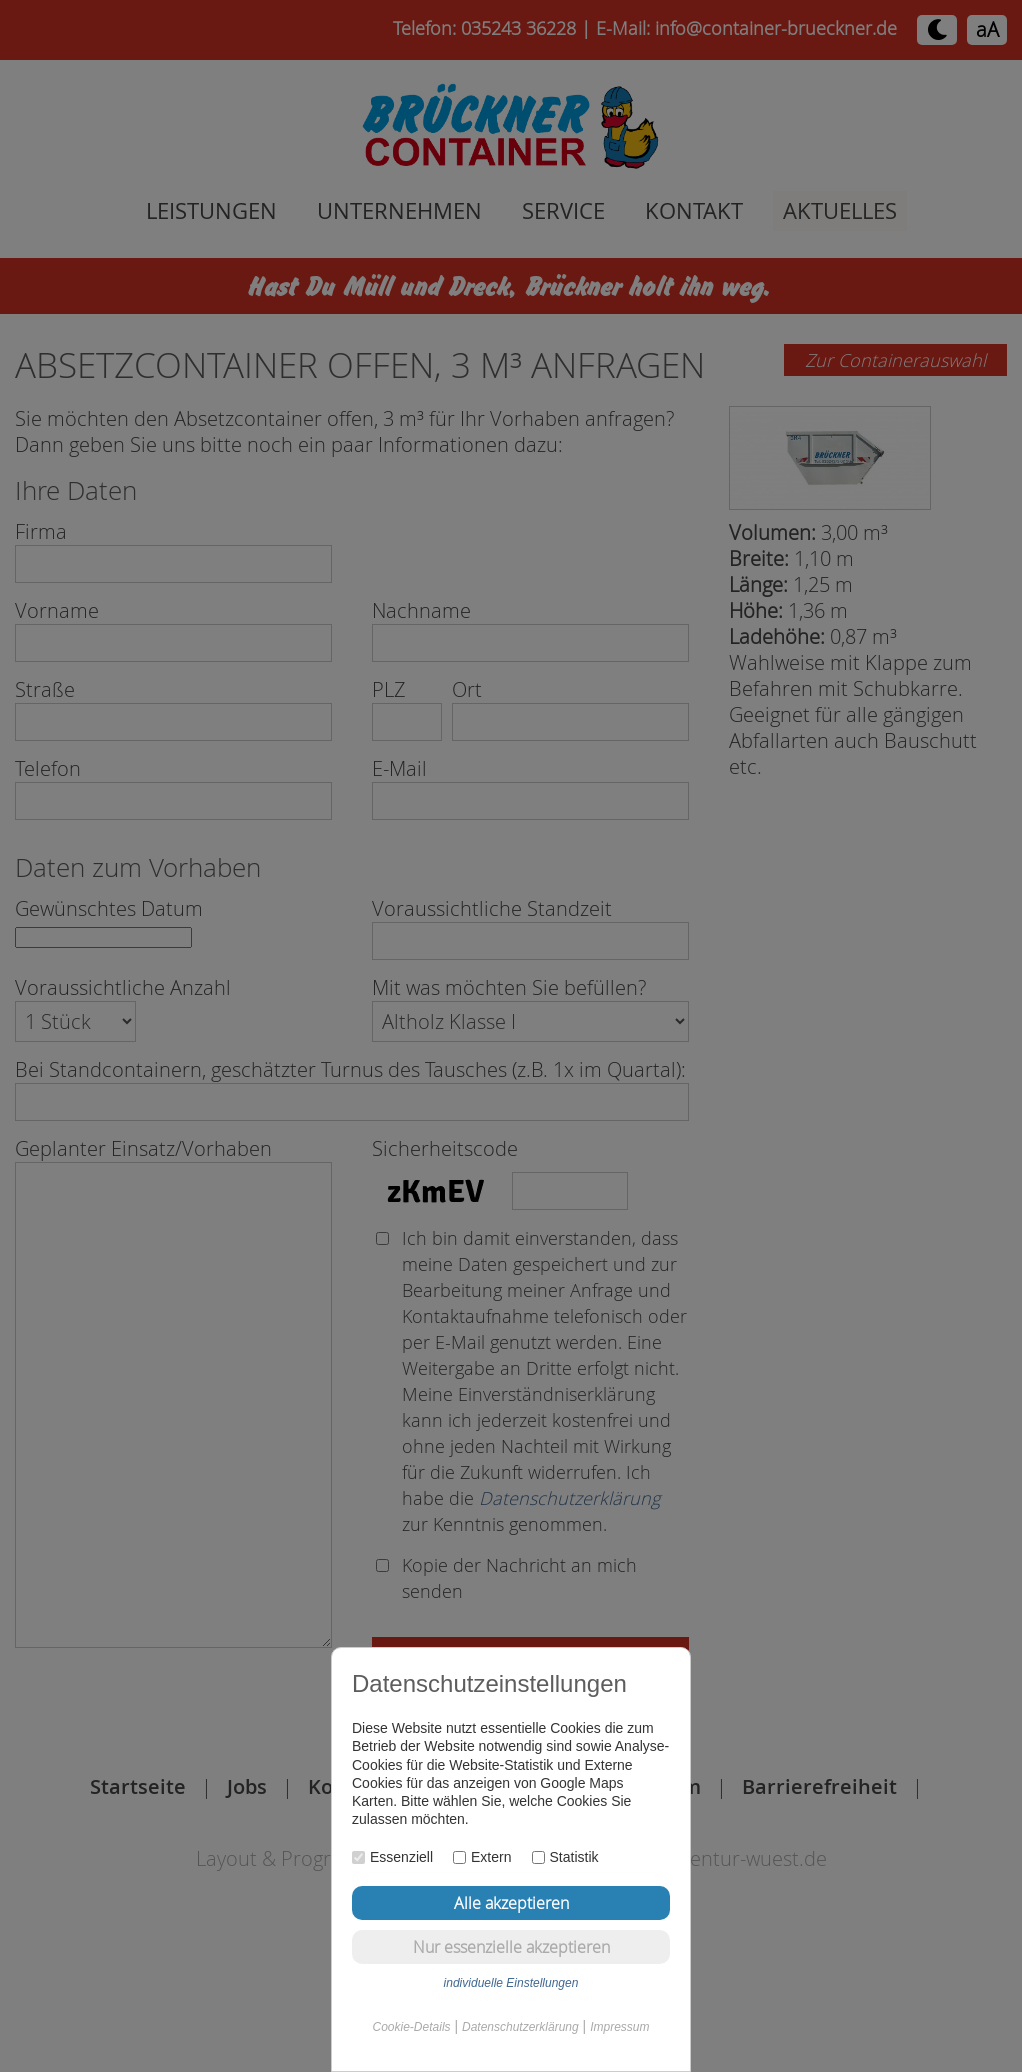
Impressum (619, 2027)
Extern (482, 1857)
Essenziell (392, 1857)
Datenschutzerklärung (520, 2027)
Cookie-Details (412, 2027)
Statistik (565, 1857)
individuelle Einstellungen (511, 1983)
